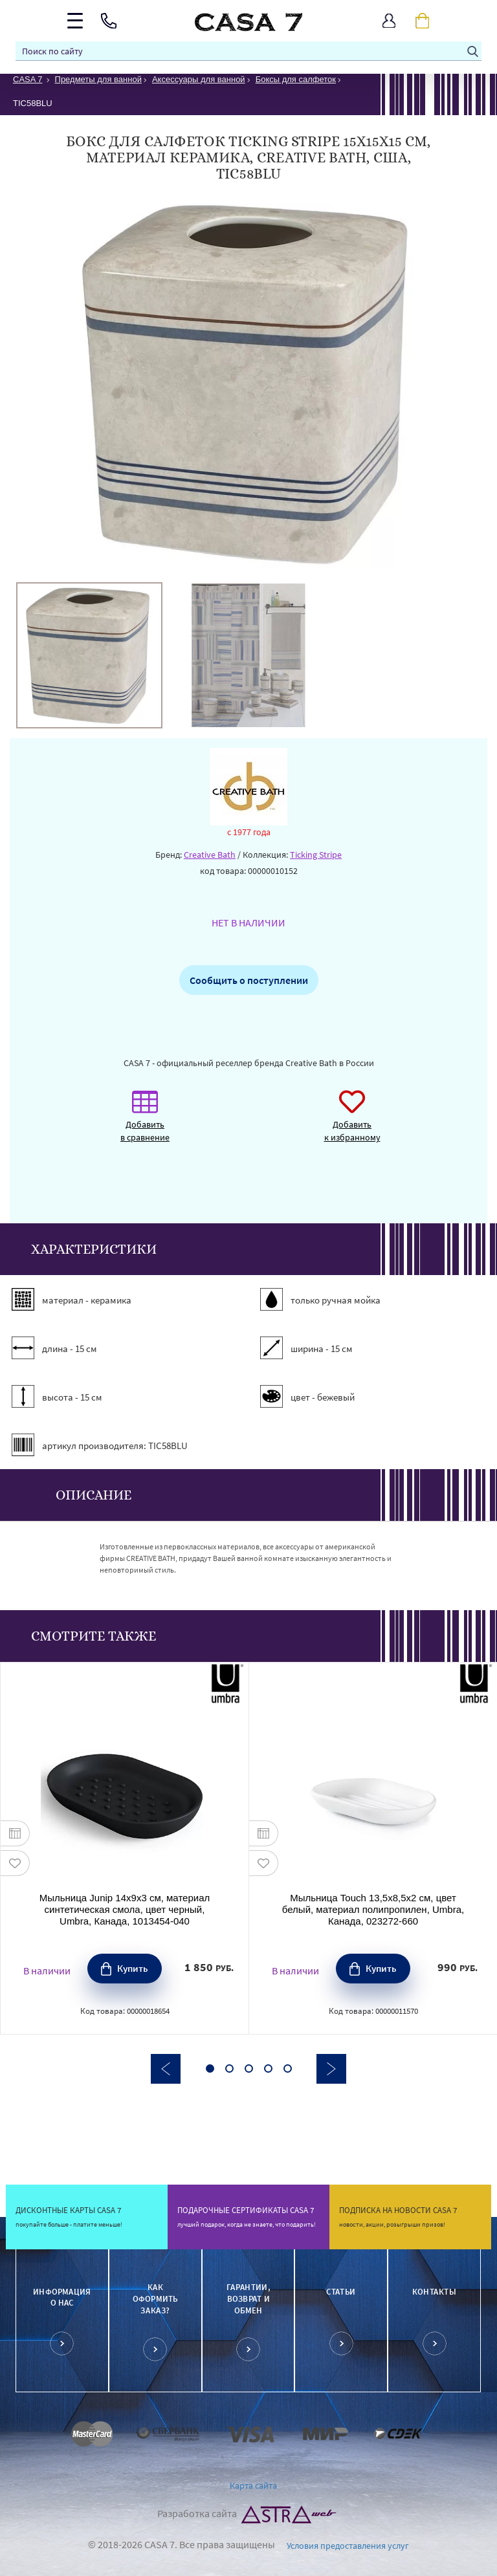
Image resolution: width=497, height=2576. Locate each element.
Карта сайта (253, 2485)
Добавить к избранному (352, 1122)
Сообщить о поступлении (249, 980)
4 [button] (268, 2068)
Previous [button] (166, 2069)
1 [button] (210, 2068)
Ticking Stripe (316, 854)
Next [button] (331, 2069)
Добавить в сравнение (145, 1122)
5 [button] (287, 2068)
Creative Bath (210, 854)
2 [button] (229, 2068)
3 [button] (249, 2068)
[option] (89, 655)
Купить (132, 1968)
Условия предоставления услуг (348, 2545)
